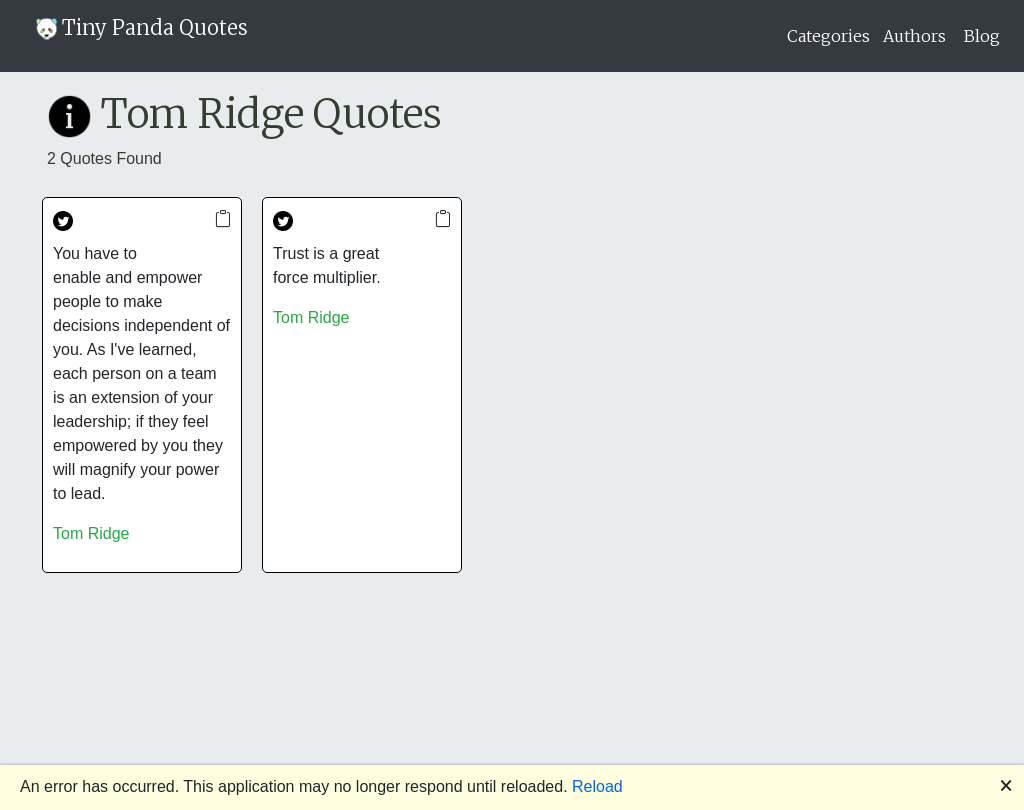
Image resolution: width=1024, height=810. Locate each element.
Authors (914, 36)
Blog (982, 36)
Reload (597, 786)
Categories (828, 36)
